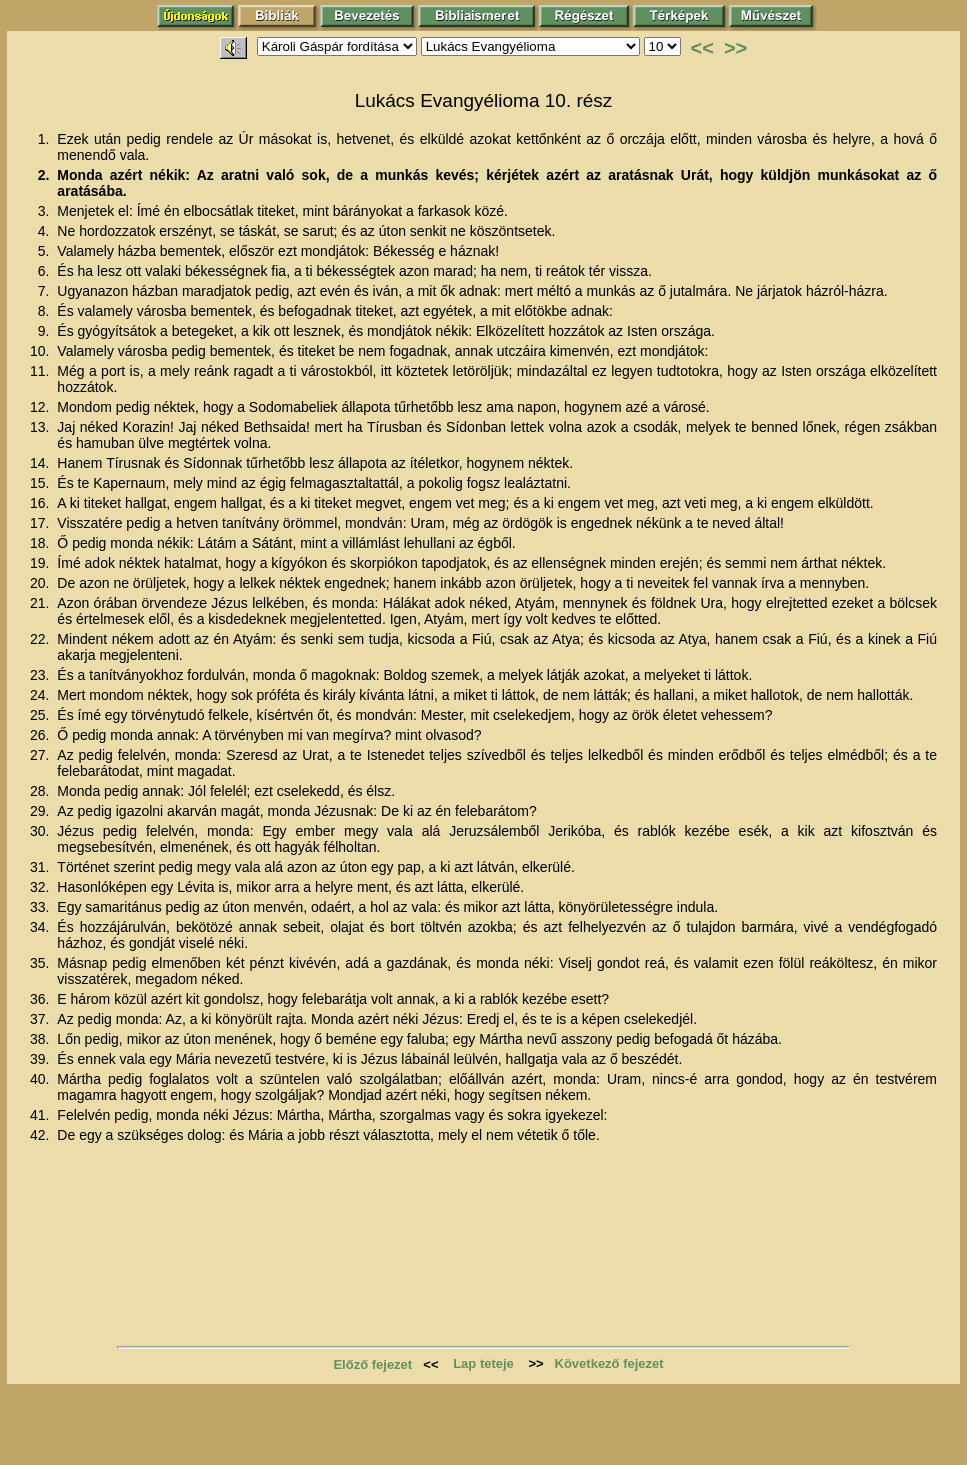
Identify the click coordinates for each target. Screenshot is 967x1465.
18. (41, 543)
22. (41, 639)
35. (41, 963)
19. (41, 563)
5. (46, 251)
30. (41, 831)
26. (41, 735)
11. (41, 371)
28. (41, 791)
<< (702, 48)
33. (41, 907)
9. (46, 331)
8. (46, 311)
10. (41, 351)
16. (41, 503)
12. (41, 407)
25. (41, 715)
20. (41, 583)
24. (41, 695)
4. (46, 231)
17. (41, 523)
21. (41, 603)
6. (46, 271)
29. (41, 811)
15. (41, 483)
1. (46, 139)
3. (46, 211)
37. (41, 1019)
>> (735, 48)
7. (46, 291)
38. (41, 1039)
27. (41, 755)
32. (41, 887)
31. (41, 867)
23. (41, 675)
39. (41, 1059)
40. (41, 1079)
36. (41, 999)
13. (41, 427)
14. (41, 463)
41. (41, 1115)
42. (41, 1135)
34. (41, 927)
